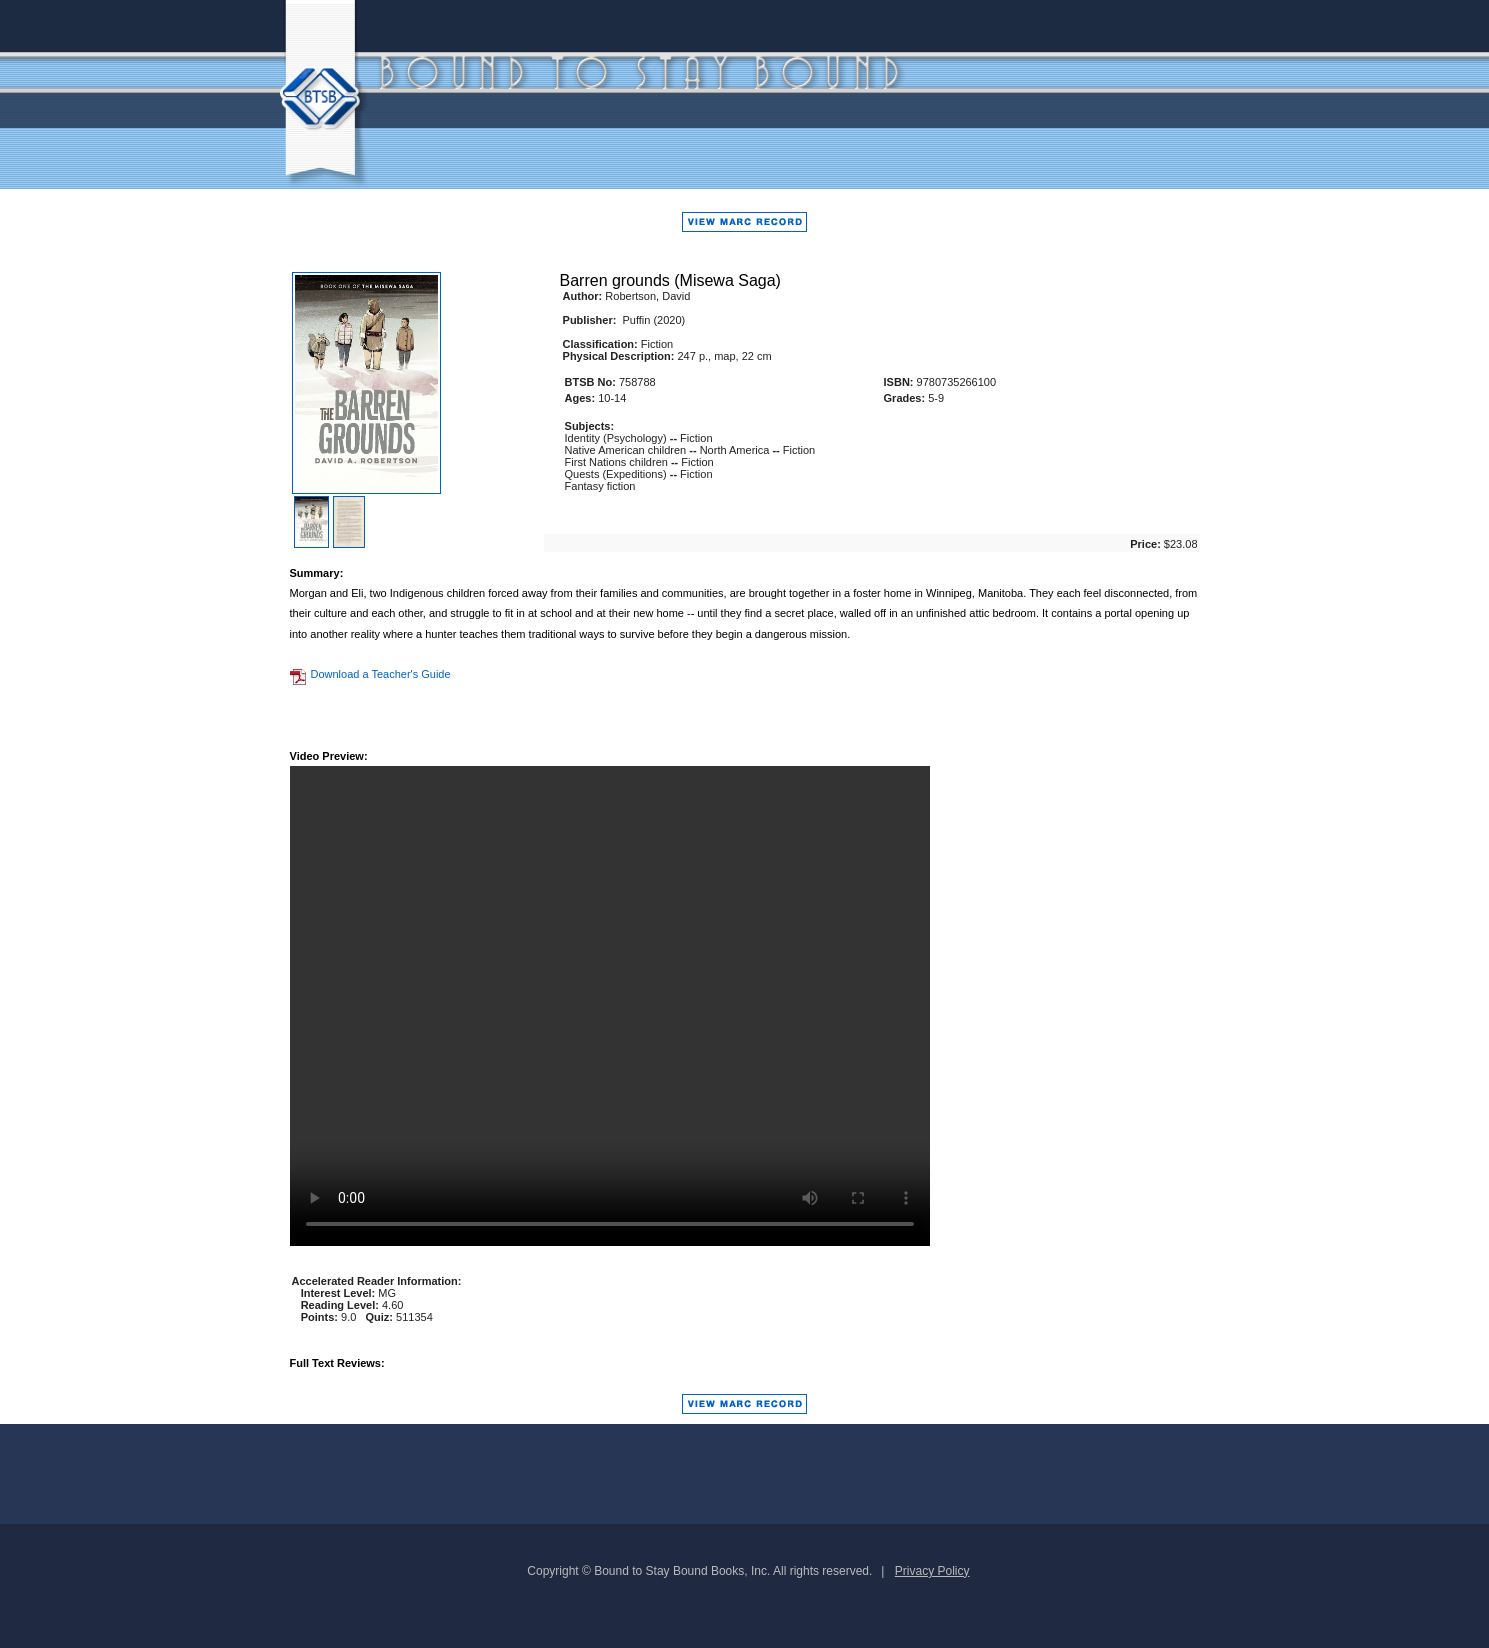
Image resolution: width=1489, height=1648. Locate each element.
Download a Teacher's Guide (370, 674)
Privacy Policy (932, 1571)
